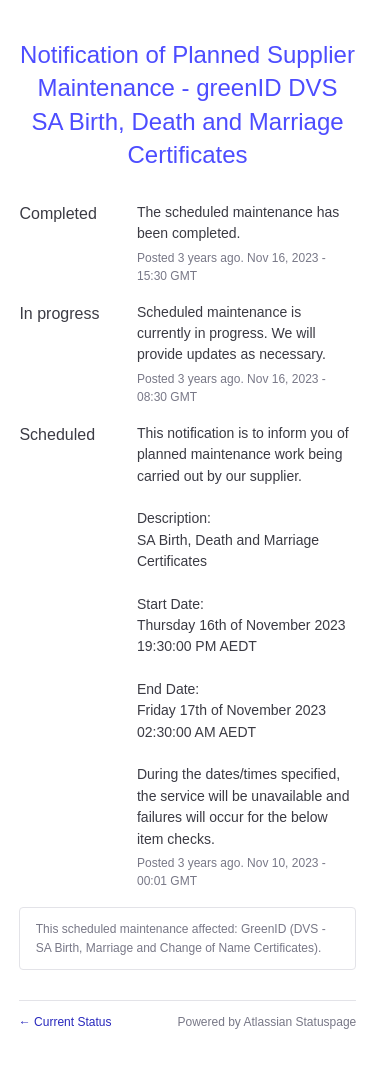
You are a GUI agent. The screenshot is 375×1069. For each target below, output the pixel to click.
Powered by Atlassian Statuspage (266, 1022)
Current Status (65, 1022)
